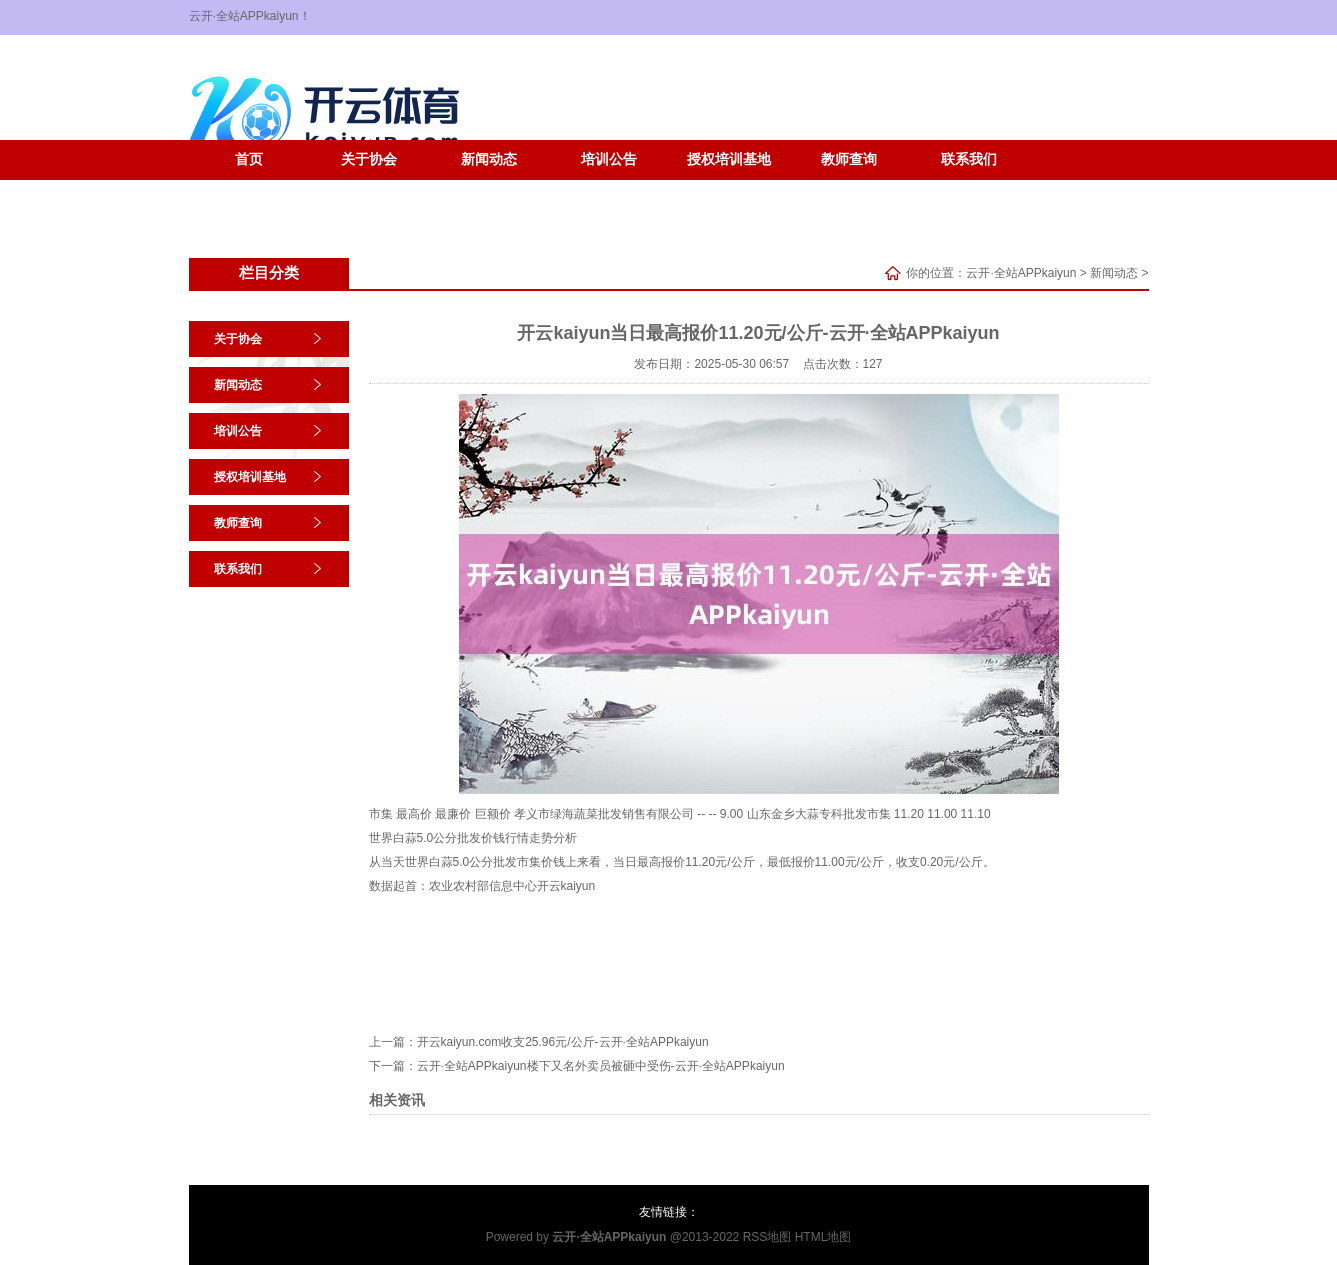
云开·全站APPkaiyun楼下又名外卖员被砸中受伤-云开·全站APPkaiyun (601, 1066)
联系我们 (969, 159)
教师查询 (849, 159)
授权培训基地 (729, 159)
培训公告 (609, 159)
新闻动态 (489, 159)
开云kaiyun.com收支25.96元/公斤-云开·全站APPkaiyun (563, 1042)
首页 (249, 159)
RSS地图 (767, 1237)
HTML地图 (823, 1237)
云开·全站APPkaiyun (1021, 273)
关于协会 (369, 159)
